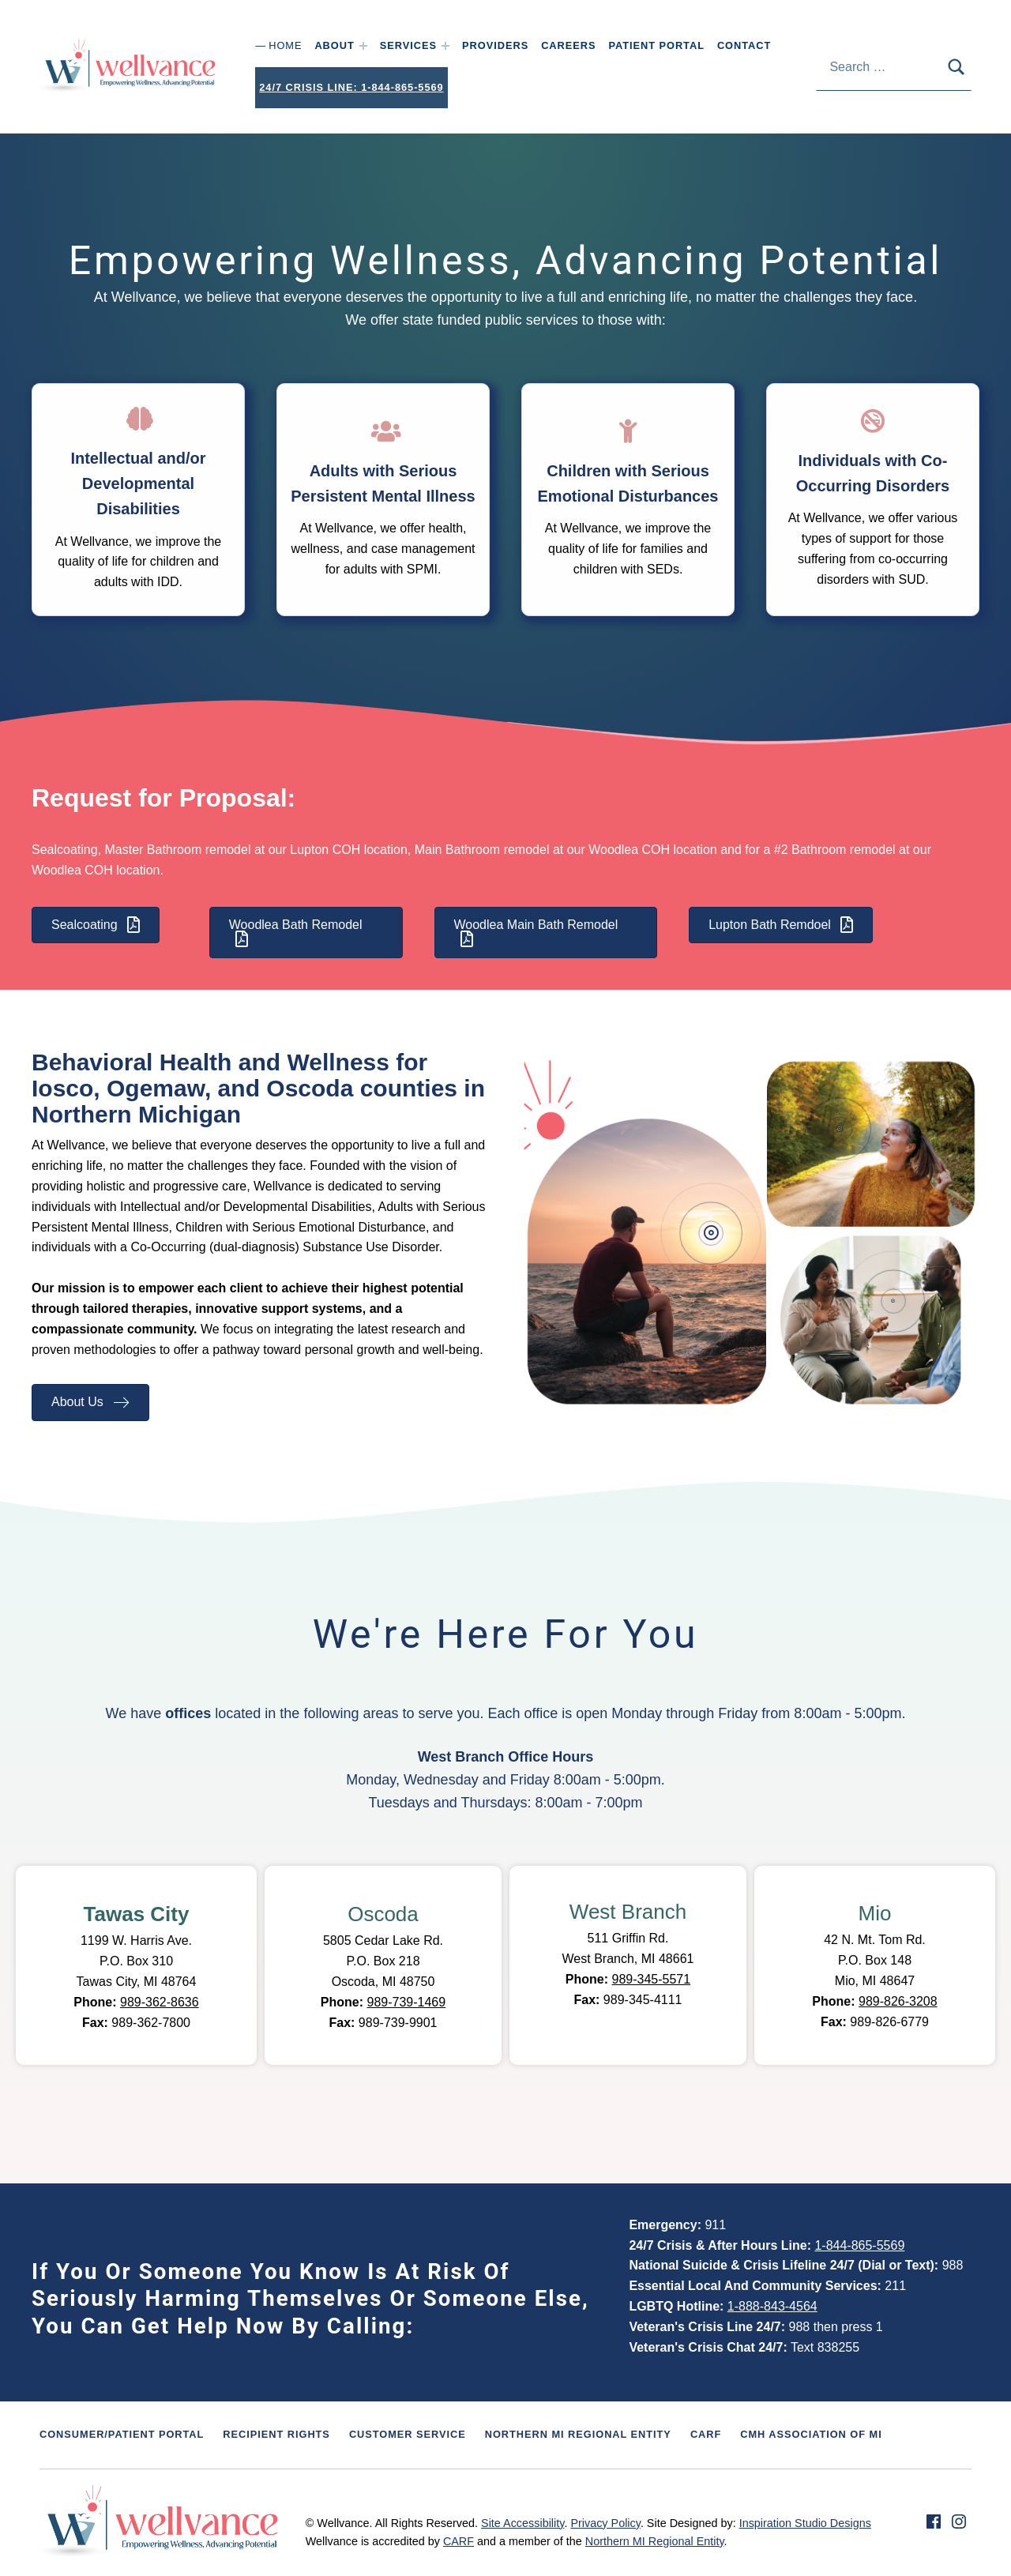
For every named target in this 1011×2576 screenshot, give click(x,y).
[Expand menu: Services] (445, 46)
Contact (744, 45)
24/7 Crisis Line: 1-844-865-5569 (351, 87)
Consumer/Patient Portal (121, 2434)
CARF (705, 2434)
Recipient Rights (276, 2434)
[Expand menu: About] (363, 46)
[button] (840, 1220)
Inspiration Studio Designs (805, 2523)
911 (715, 2225)
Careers (568, 45)
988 (953, 2265)
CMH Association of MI (810, 2434)
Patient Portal (656, 45)
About (334, 45)
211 (895, 2285)
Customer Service (407, 2434)
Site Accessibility (522, 2523)
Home (285, 45)
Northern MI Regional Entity (578, 2434)
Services (408, 45)
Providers (495, 45)
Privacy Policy (605, 2523)
